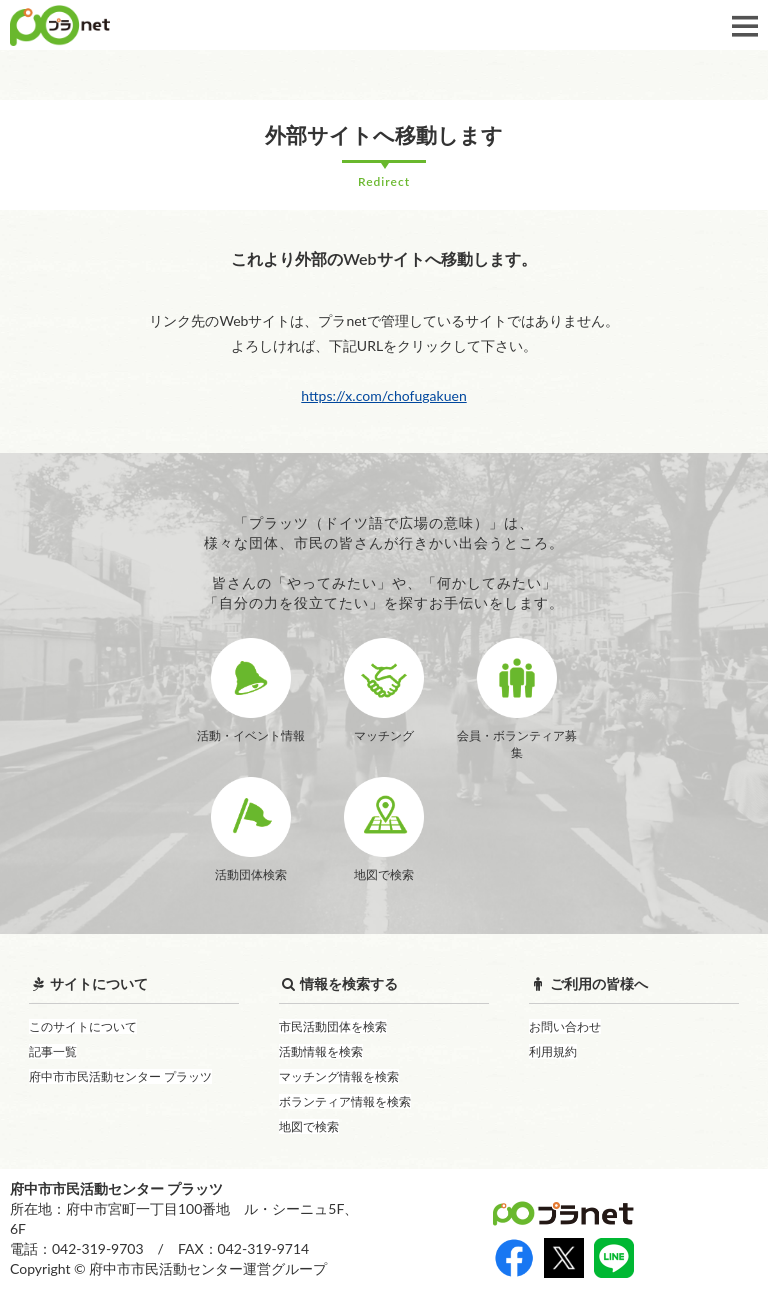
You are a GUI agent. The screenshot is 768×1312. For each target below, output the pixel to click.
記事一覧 (53, 1051)
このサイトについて (83, 1026)
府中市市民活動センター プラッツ (120, 1076)
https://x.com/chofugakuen (383, 395)
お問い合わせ (565, 1026)
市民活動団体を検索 (333, 1026)
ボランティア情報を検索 (345, 1101)
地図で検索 (309, 1126)
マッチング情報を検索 (339, 1076)
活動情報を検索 (321, 1051)
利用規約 (553, 1051)
